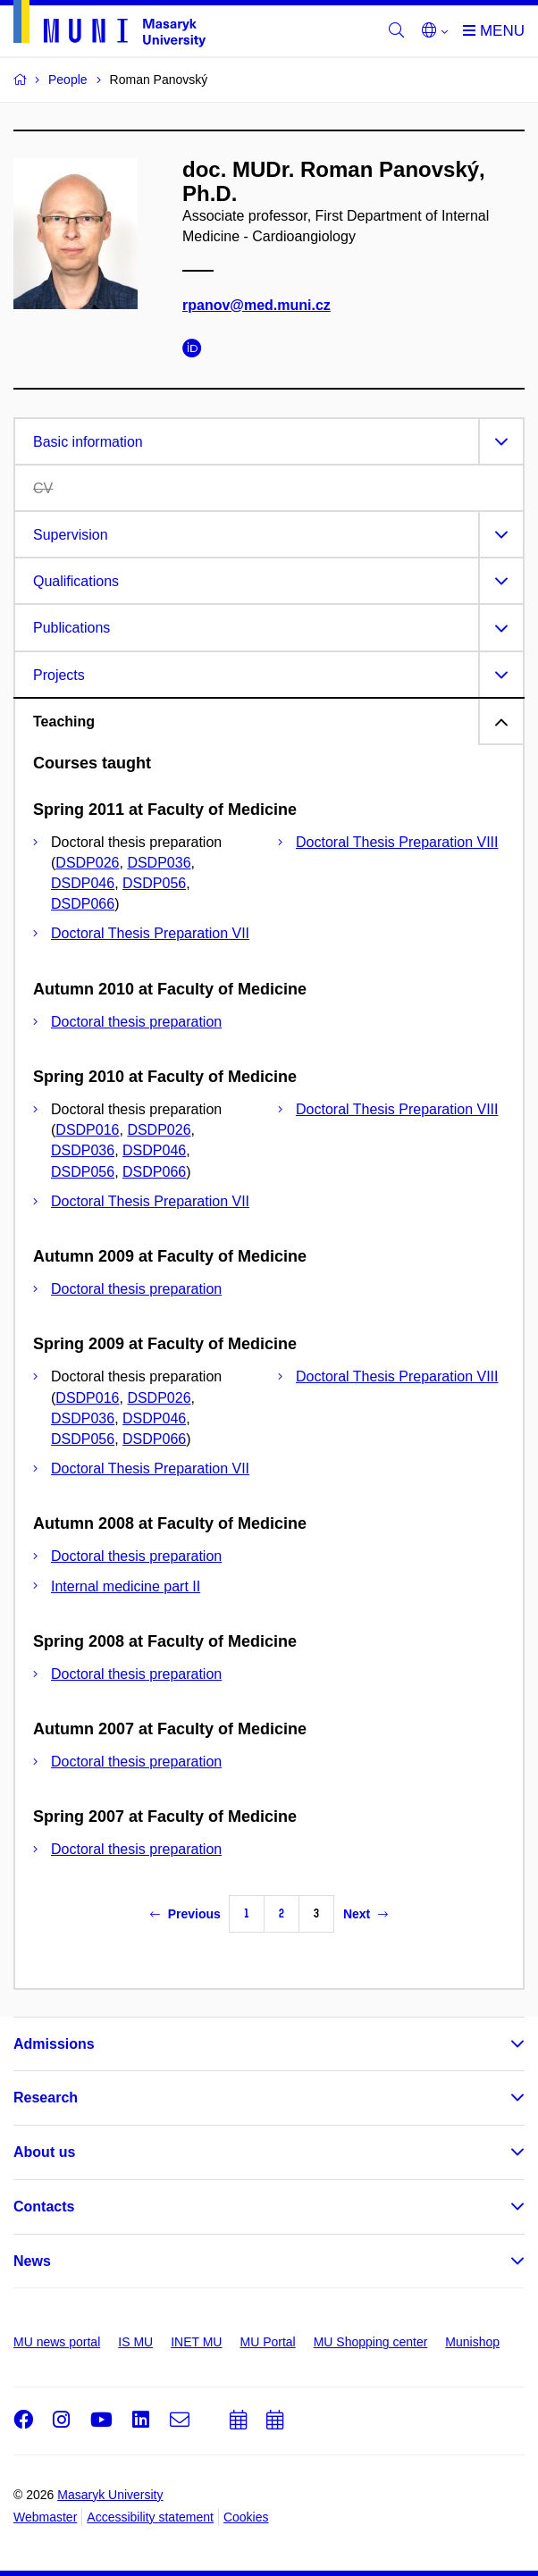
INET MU (196, 2342)
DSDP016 (87, 1129)
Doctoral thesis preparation (136, 1021)
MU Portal (267, 2342)
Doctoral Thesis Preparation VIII (397, 842)
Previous (185, 1914)
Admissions (54, 2044)
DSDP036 (158, 862)
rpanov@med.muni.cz (256, 305)
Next (365, 1914)
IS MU (135, 2342)
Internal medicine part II (125, 1586)
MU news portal (56, 2342)
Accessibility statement (150, 2517)
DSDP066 (82, 903)
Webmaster (45, 2517)
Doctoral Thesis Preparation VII (150, 933)
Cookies (246, 2517)
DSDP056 (154, 883)
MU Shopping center (371, 2342)
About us (44, 2152)
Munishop (472, 2342)
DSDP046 (82, 883)
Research (45, 2097)
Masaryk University (110, 2495)
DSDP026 (87, 862)
